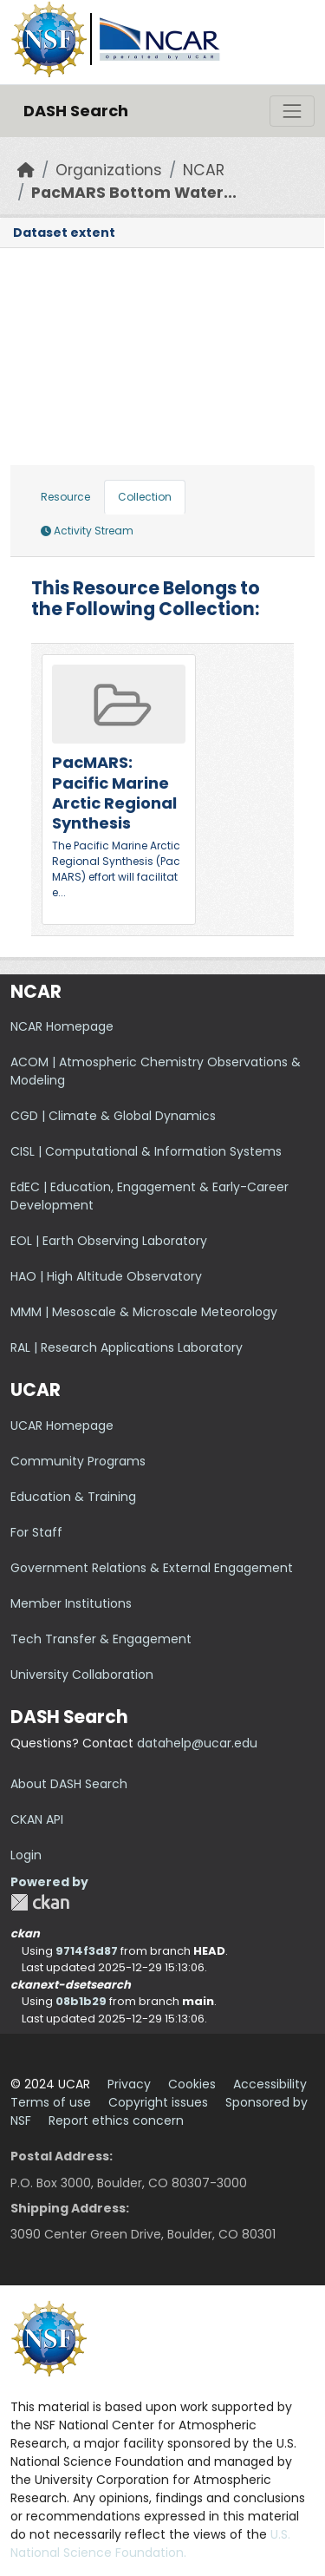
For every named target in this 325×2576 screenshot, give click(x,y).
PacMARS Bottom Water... (134, 192)
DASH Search (75, 110)
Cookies (192, 2084)
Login (26, 1855)
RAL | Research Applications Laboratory (126, 1347)
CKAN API (36, 1819)
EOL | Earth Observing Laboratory (108, 1240)
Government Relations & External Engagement (151, 1567)
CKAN (39, 1902)
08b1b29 (81, 2001)
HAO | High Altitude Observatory (106, 1276)
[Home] (26, 170)
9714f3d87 (86, 1951)
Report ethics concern (116, 2120)
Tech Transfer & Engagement (101, 1639)
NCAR (203, 170)
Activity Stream (87, 530)
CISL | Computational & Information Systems (146, 1151)
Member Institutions (71, 1603)
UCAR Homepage (62, 1425)
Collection (145, 496)
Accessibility (270, 2084)
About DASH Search (68, 1784)
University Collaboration (81, 1674)
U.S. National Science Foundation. (150, 2543)
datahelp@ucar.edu (197, 1743)
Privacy (129, 2084)
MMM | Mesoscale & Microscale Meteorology (143, 1312)
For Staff (36, 1532)
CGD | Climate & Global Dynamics (113, 1115)
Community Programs (78, 1461)
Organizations (108, 170)
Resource (65, 496)
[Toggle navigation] (292, 111)
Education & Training (73, 1496)
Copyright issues (158, 2102)
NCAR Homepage (62, 1026)
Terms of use (50, 2102)
